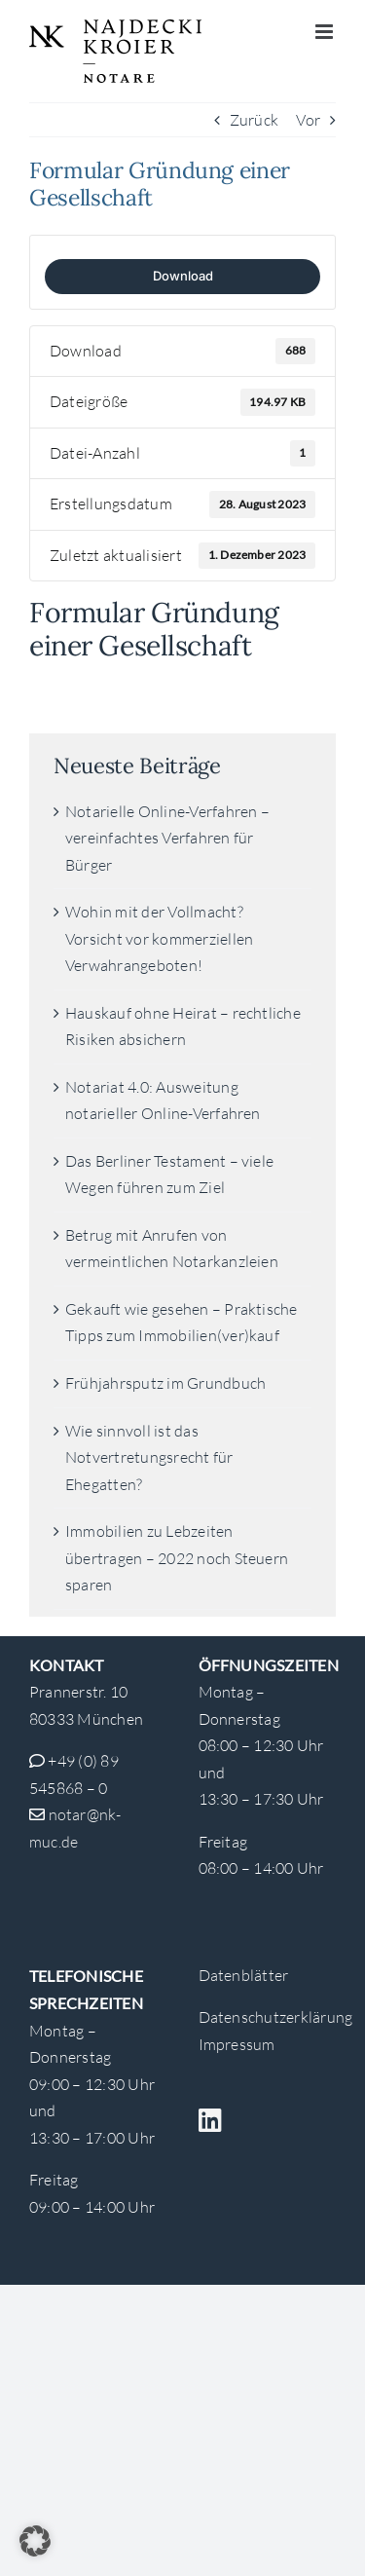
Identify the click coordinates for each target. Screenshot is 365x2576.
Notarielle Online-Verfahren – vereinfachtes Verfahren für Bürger (167, 838)
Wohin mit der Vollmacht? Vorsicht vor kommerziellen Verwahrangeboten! (159, 938)
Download (183, 275)
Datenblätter (244, 1975)
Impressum (237, 2044)
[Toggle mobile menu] (325, 31)
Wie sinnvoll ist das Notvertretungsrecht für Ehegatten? (149, 1457)
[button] (35, 2541)
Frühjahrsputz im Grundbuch (165, 1383)
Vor (308, 120)
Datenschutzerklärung (276, 2017)
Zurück (254, 120)
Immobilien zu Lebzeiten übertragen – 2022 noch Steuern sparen (176, 1557)
